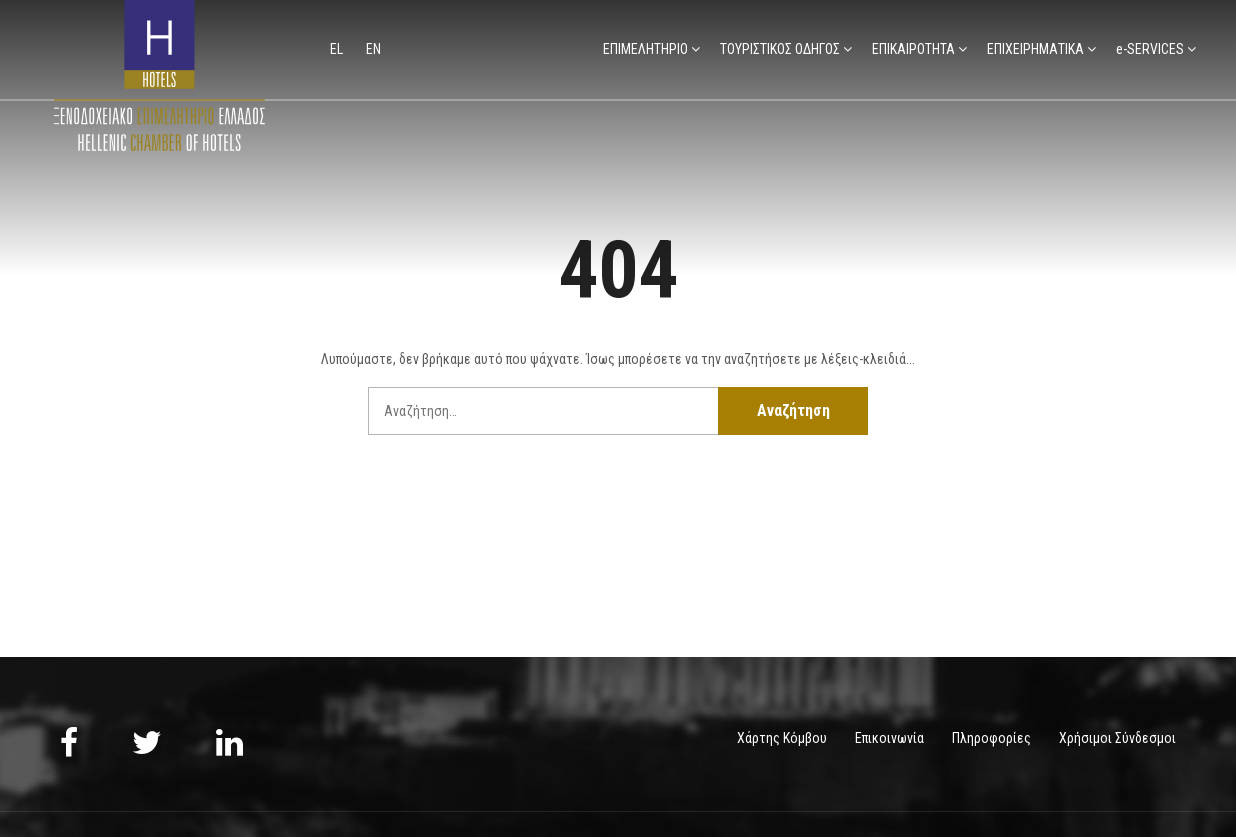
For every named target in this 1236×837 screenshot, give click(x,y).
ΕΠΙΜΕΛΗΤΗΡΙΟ (645, 49)
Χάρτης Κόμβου (782, 738)
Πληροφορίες (991, 738)
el (338, 49)
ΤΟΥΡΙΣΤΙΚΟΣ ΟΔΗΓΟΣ (780, 49)
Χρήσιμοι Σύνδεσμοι (1117, 738)
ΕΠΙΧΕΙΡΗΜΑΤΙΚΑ (1035, 49)
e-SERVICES (1150, 49)
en (373, 49)
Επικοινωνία (889, 738)
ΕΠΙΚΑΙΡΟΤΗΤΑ (913, 49)
